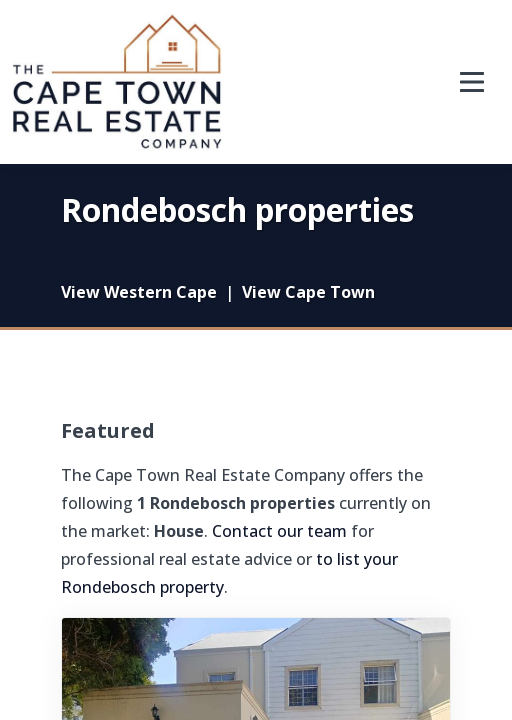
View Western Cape (139, 292)
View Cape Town (308, 292)
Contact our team (279, 531)
